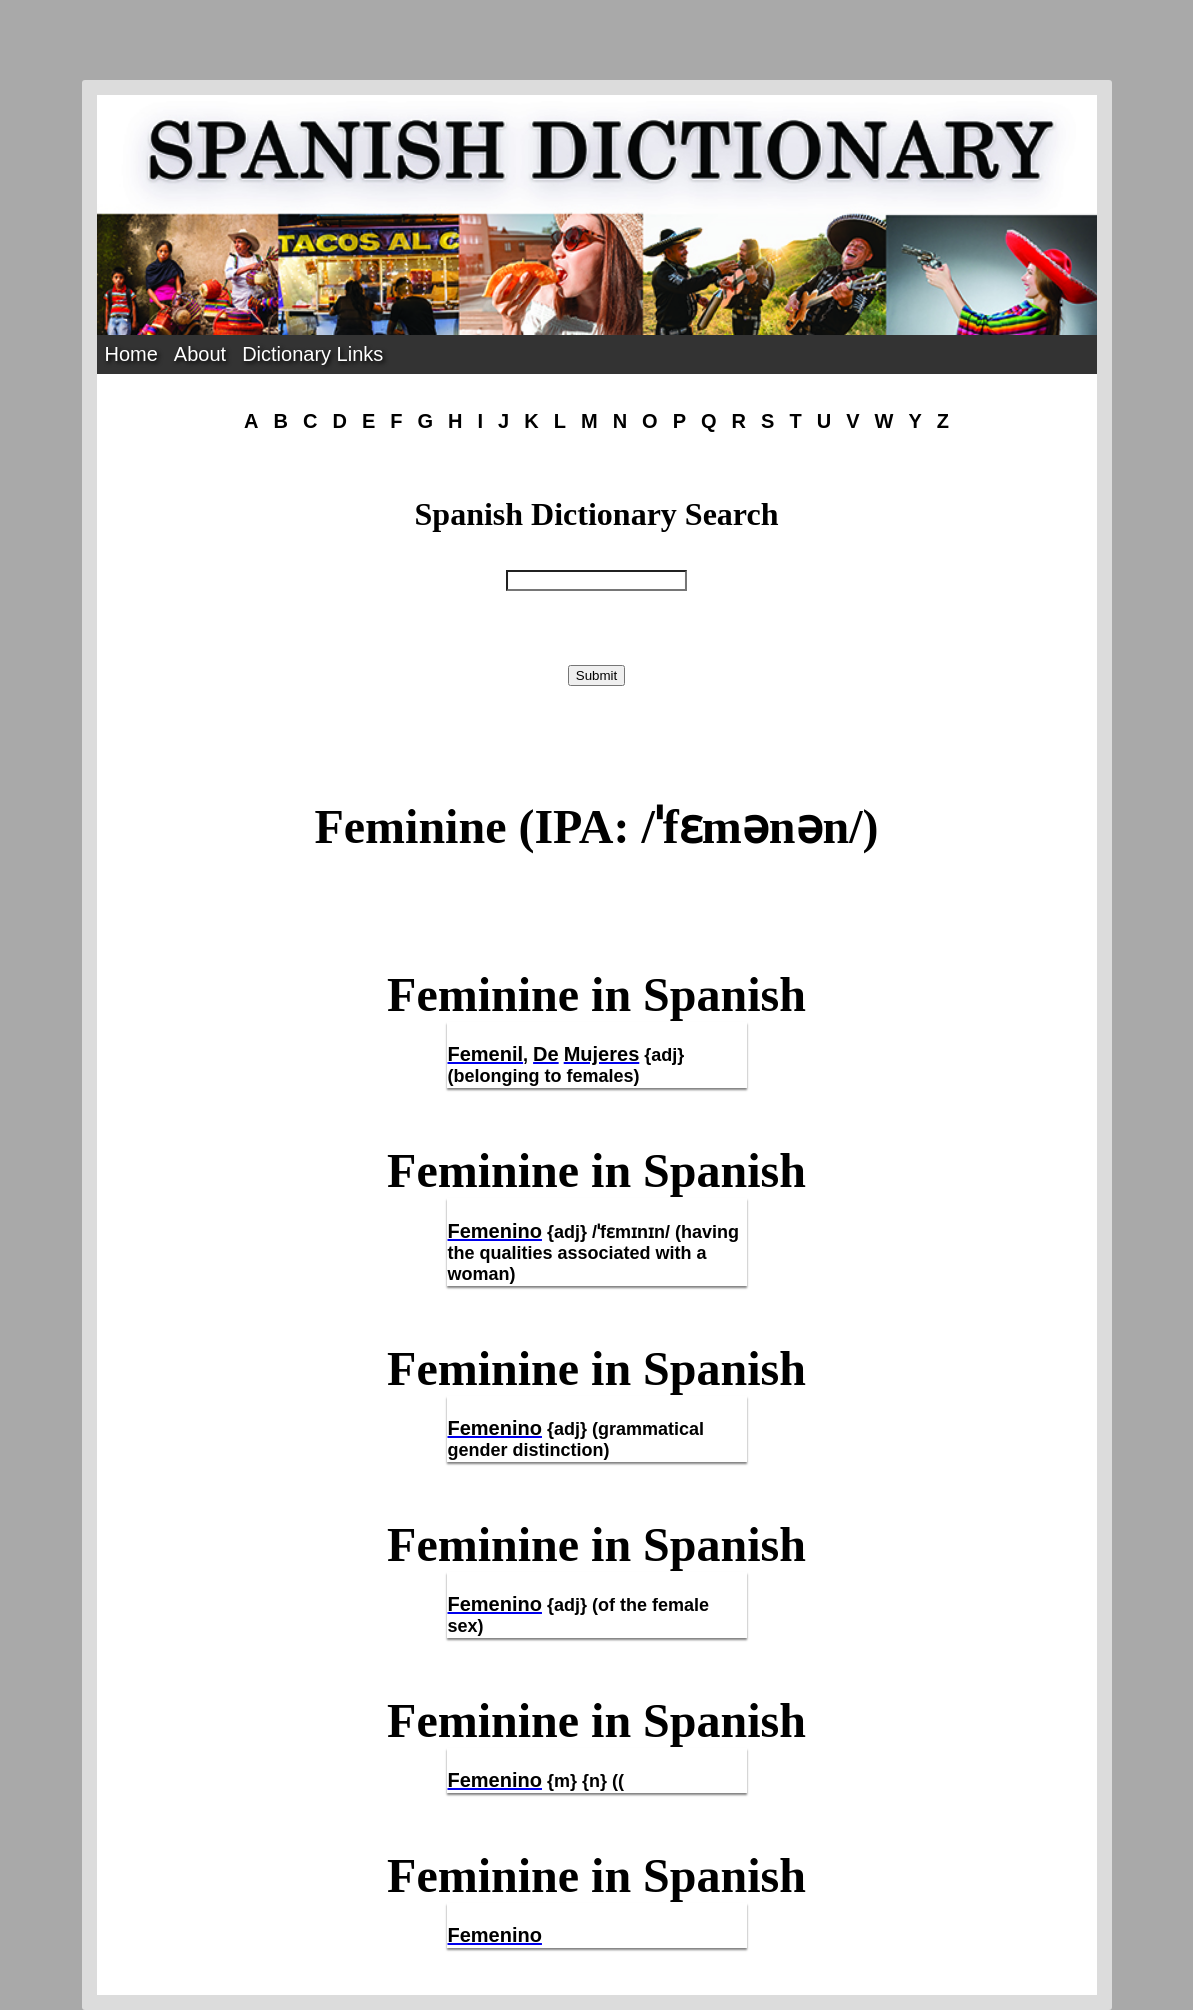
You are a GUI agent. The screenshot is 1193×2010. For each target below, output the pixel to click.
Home (131, 354)
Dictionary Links (312, 354)
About (200, 354)
